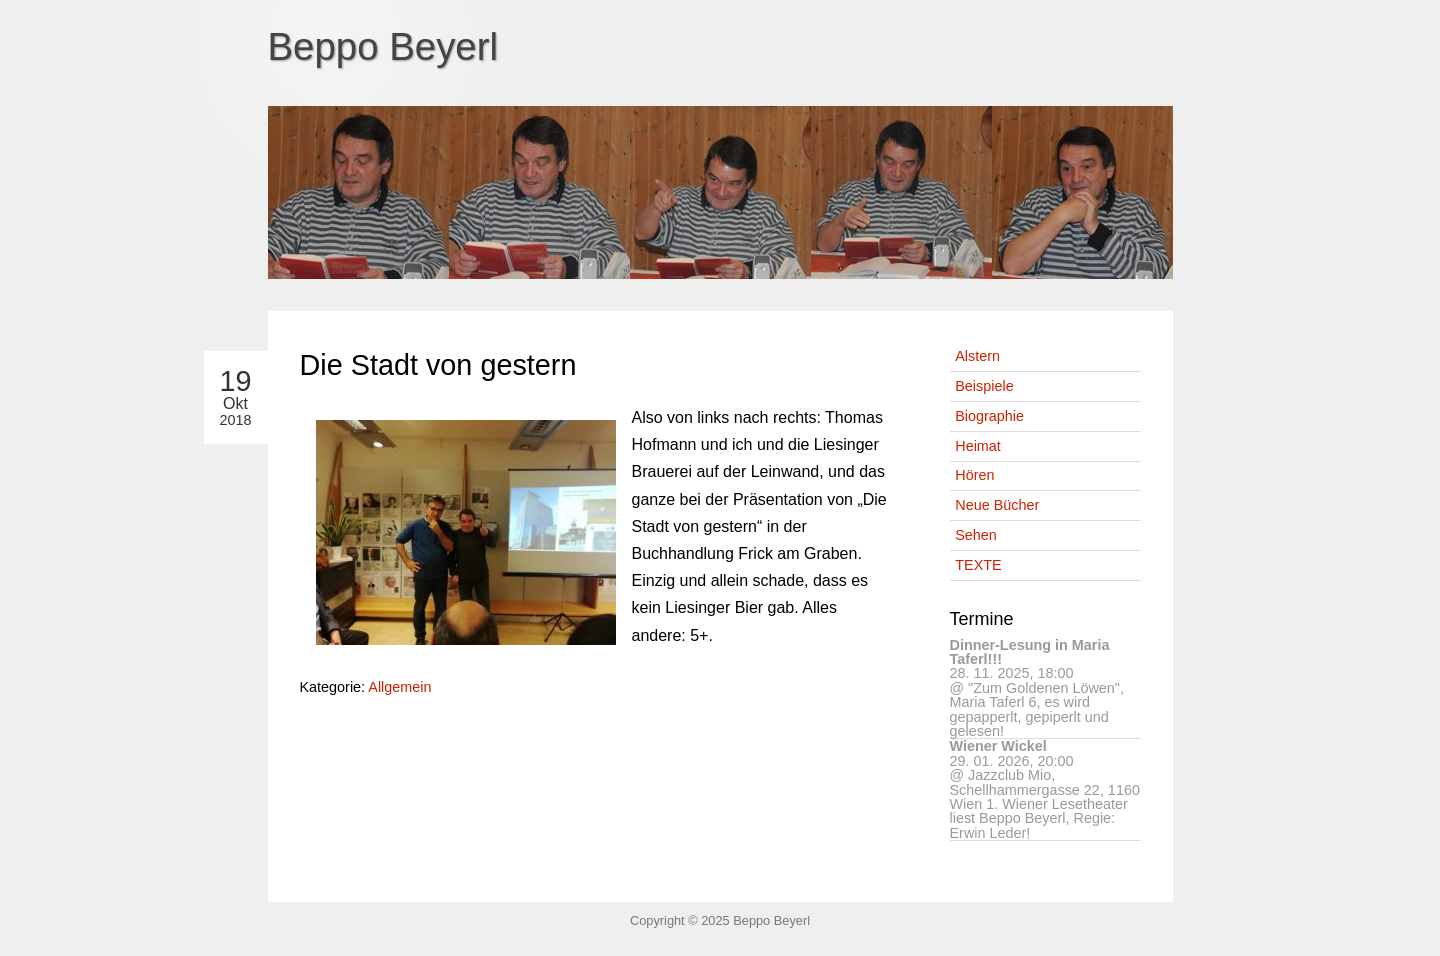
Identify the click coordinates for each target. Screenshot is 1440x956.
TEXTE (978, 565)
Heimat (978, 446)
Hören (974, 475)
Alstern (977, 356)
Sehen (976, 535)
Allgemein (399, 687)
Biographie (989, 416)
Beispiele (984, 386)
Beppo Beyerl (383, 46)
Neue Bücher (997, 505)
